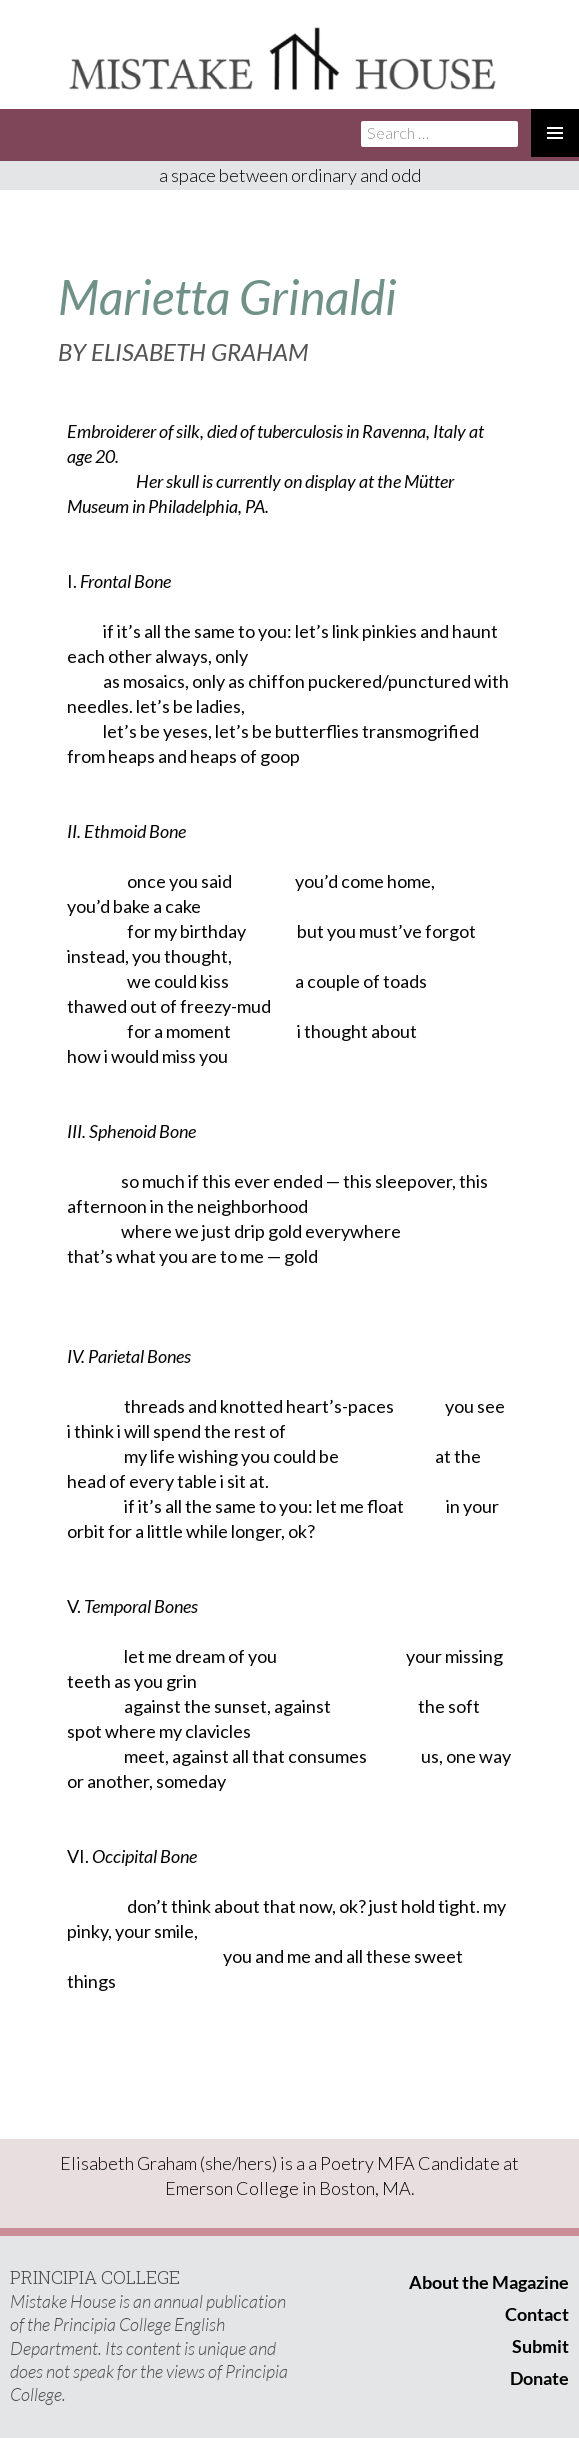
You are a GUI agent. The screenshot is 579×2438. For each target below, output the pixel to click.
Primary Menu (555, 133)
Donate (539, 2378)
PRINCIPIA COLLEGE (95, 2277)
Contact (537, 2314)
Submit (540, 2346)
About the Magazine (489, 2282)
